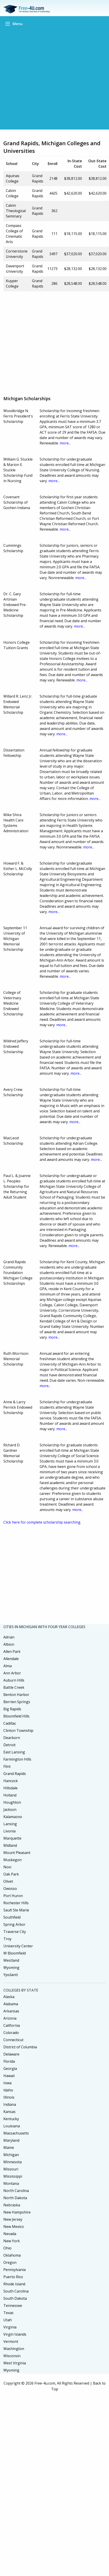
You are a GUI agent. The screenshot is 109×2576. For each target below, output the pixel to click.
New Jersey (12, 2219)
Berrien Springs (16, 1701)
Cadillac (9, 1723)
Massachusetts (16, 2133)
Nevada (9, 2233)
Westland (11, 1960)
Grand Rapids (14, 1773)
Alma (7, 1665)
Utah (7, 2319)
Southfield (11, 1917)
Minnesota (12, 2161)
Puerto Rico (13, 2276)
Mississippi (12, 2176)
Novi (7, 1866)
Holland (9, 1795)
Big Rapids (12, 1708)
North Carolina (16, 2190)
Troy (7, 1938)
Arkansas (11, 2011)
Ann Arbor (12, 1673)
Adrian (8, 1637)
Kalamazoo (12, 1816)
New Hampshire (17, 2212)
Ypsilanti (10, 1974)
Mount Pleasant (16, 1852)
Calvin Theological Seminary (16, 211)
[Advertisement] (47, 78)
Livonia (9, 1831)
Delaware (11, 2054)
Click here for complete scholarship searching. (42, 1522)
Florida (9, 2061)
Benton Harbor (16, 1694)
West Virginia (14, 2363)
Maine (8, 2147)
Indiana (9, 2104)
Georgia (10, 2068)
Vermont (10, 2341)
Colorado (11, 2032)
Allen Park (11, 1651)
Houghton (12, 1802)
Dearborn (11, 1737)
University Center (18, 1946)
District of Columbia (20, 2047)
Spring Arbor (14, 1924)
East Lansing (14, 1752)
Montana (11, 2183)
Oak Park (11, 1874)
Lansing (10, 1823)
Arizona (9, 2018)
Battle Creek (13, 1687)
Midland (10, 1845)
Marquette (12, 1838)
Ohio (7, 2248)
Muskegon (12, 1859)
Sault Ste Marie (16, 1910)
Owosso (10, 1888)
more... (65, 443)
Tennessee (12, 2305)
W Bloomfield (14, 1953)
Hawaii (9, 2075)
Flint (7, 1766)
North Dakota (15, 2197)
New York (11, 2240)
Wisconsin (11, 2355)
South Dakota (15, 2298)
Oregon (9, 2262)
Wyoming (11, 1967)
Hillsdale (10, 1787)
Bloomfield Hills (16, 1716)
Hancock (10, 1780)
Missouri (10, 2169)
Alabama (10, 2003)
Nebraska (11, 2205)
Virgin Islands (14, 2334)
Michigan (11, 2154)
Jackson (9, 1809)
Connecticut (13, 2039)
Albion (8, 1644)
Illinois (8, 2097)
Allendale (11, 1658)
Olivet (8, 1881)
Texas (8, 2312)
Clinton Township (18, 1730)
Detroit (9, 1744)
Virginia (9, 2327)
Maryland (11, 2140)
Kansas (9, 2111)
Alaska (8, 1996)
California (11, 2025)
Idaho (8, 2090)
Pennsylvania (14, 2269)
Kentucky (11, 2118)
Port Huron (13, 1895)
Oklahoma (12, 2255)
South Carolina (16, 2291)
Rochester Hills (16, 1902)
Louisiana (11, 2126)
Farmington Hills (17, 1759)
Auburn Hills (13, 1680)
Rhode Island (14, 2284)
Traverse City (14, 1931)
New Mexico (13, 2226)
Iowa (7, 2082)
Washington (13, 2348)
